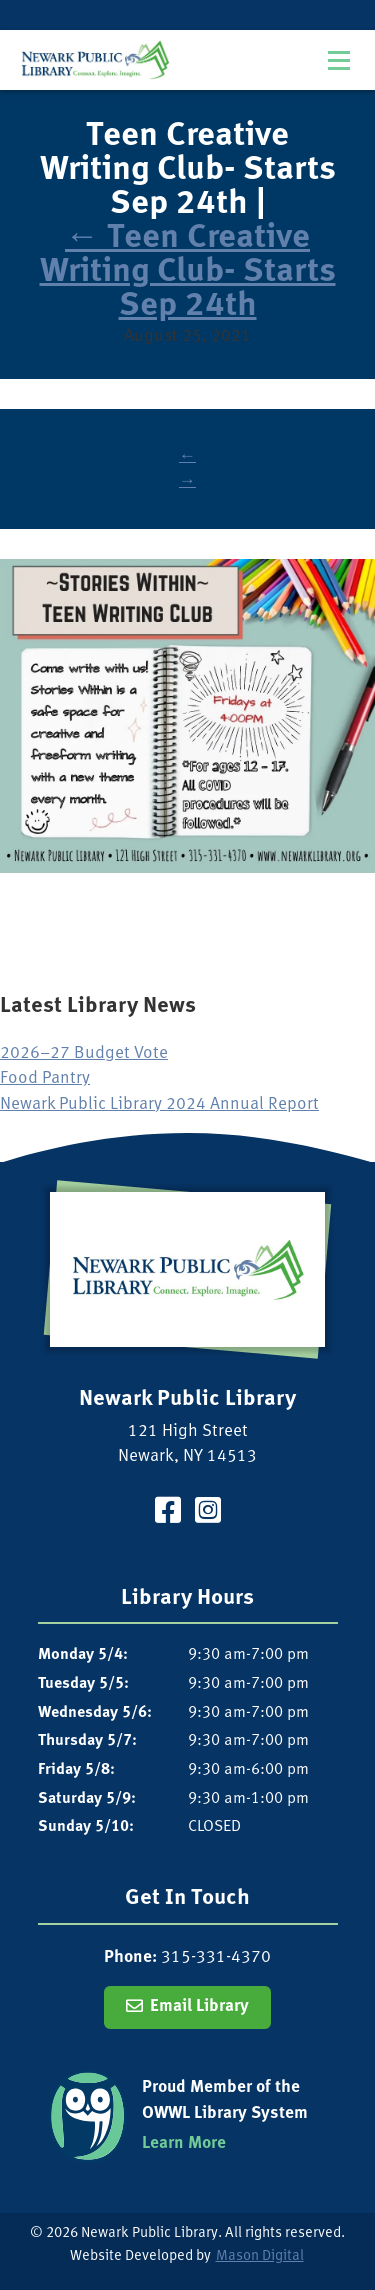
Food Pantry (45, 1078)
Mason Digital (260, 2256)
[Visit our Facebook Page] (168, 1513)
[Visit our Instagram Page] (208, 1513)
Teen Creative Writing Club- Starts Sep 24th (188, 273)
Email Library (199, 2006)
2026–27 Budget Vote (84, 1053)
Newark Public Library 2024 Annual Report (159, 1104)
